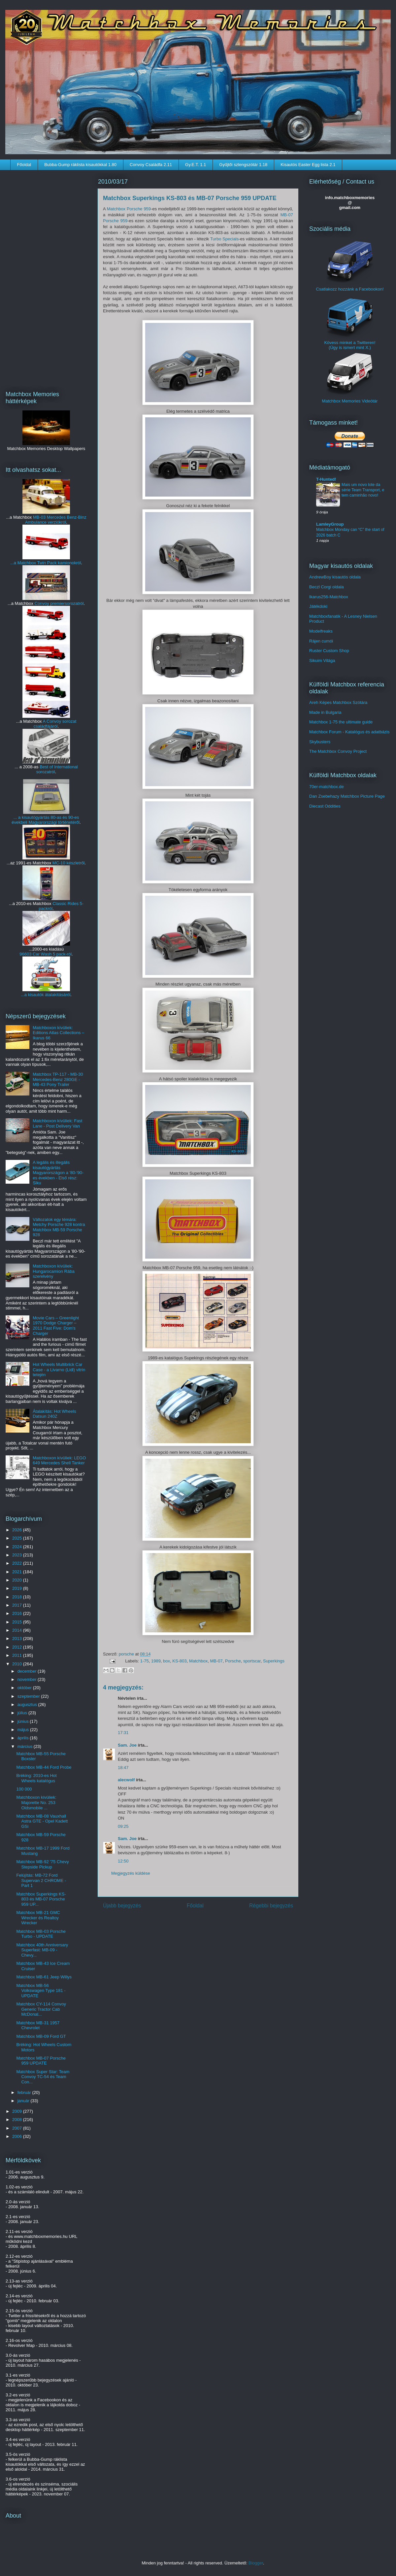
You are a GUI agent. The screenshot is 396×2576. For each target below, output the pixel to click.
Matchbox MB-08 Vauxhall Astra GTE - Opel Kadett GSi (42, 1821)
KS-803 (179, 1660)
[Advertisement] (46, 276)
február (24, 2092)
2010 (17, 1663)
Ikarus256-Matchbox (328, 596)
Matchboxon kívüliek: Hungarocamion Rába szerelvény (53, 1271)
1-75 (144, 1660)
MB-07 (216, 1660)
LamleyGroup (330, 524)
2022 (17, 1563)
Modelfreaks (321, 631)
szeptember (29, 1696)
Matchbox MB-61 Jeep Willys (44, 1976)
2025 (17, 1538)
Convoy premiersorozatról (59, 603)
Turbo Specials (224, 238)
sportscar (252, 1660)
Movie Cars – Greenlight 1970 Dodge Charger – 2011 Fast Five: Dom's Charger (56, 1325)
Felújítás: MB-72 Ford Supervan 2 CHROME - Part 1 (41, 1880)
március (25, 1746)
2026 (17, 1529)
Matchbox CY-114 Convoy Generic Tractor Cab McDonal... (41, 2009)
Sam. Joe (127, 1745)
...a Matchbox (23, 562)
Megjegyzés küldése (130, 1873)
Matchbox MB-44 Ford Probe (43, 1767)
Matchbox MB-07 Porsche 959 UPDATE (41, 2061)
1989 (156, 1660)
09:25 (123, 1826)
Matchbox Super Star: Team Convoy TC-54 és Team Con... (42, 2076)
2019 (17, 1588)
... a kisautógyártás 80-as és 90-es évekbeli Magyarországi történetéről (46, 820)
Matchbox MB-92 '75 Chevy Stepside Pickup (42, 1864)
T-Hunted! (326, 479)
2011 (17, 1655)
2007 (17, 2128)
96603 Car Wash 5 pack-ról (45, 954)
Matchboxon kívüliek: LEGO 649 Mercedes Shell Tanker (59, 1460)
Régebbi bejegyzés (271, 1905)
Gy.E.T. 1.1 (195, 164)
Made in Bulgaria (325, 712)
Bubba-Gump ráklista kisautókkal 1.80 (80, 164)
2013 (17, 1638)
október (25, 1687)
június (23, 1721)
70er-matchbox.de (326, 786)
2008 (17, 2119)
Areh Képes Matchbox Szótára (338, 702)
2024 (17, 1546)
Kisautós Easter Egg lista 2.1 (307, 164)
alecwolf (126, 1779)
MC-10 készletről (68, 862)
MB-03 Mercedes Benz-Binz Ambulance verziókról (55, 520)
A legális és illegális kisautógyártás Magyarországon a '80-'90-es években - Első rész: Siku (58, 1172)
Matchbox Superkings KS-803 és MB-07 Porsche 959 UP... (41, 1899)
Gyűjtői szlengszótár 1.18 (243, 164)
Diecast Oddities (325, 806)
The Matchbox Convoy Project (338, 751)
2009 (17, 2111)
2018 (17, 1596)
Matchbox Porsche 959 (129, 208)
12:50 (123, 1861)
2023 (17, 1554)
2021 (17, 1571)
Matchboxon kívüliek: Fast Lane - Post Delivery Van (57, 1123)
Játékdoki (318, 606)
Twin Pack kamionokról (59, 562)
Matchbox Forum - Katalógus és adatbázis (349, 731)
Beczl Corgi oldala (326, 586)
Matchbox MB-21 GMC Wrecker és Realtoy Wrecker (38, 1917)
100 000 (24, 1789)
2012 (17, 1647)
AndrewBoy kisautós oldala (335, 576)
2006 (17, 2136)
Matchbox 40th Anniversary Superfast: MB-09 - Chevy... (42, 1950)
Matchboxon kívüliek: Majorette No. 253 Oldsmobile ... (36, 1802)
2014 (17, 1630)
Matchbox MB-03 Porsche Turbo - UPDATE (41, 1934)
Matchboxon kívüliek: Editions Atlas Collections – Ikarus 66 (58, 1032)
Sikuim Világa (322, 660)
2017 (17, 1605)
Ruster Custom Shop (329, 650)
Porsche (233, 1660)
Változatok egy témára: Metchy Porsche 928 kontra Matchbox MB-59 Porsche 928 (59, 1227)
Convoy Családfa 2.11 (151, 164)
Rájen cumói (321, 641)
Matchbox (198, 1660)
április (23, 1737)
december (27, 1671)
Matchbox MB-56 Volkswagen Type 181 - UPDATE (40, 1990)
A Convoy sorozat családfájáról (55, 724)
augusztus (27, 1704)
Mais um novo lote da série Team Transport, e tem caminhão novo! (363, 490)
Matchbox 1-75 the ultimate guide (341, 721)
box (166, 1660)
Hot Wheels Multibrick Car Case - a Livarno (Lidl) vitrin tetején (59, 1369)
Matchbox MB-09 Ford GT (41, 2036)
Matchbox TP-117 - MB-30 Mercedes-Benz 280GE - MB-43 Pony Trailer (58, 1079)
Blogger (255, 2562)
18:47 (123, 1767)
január (24, 2100)
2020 (17, 1580)
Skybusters (319, 741)
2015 (17, 1621)
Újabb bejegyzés (122, 1905)
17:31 (123, 1732)
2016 (17, 1613)
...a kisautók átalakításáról (45, 994)
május (23, 1729)
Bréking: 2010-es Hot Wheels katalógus (36, 1778)
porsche (127, 1654)
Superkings (273, 1660)
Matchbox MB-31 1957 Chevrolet (37, 2025)
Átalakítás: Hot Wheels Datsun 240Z (54, 1414)
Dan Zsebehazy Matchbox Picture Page (347, 796)
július (22, 1712)
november (27, 1679)
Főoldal (24, 164)
